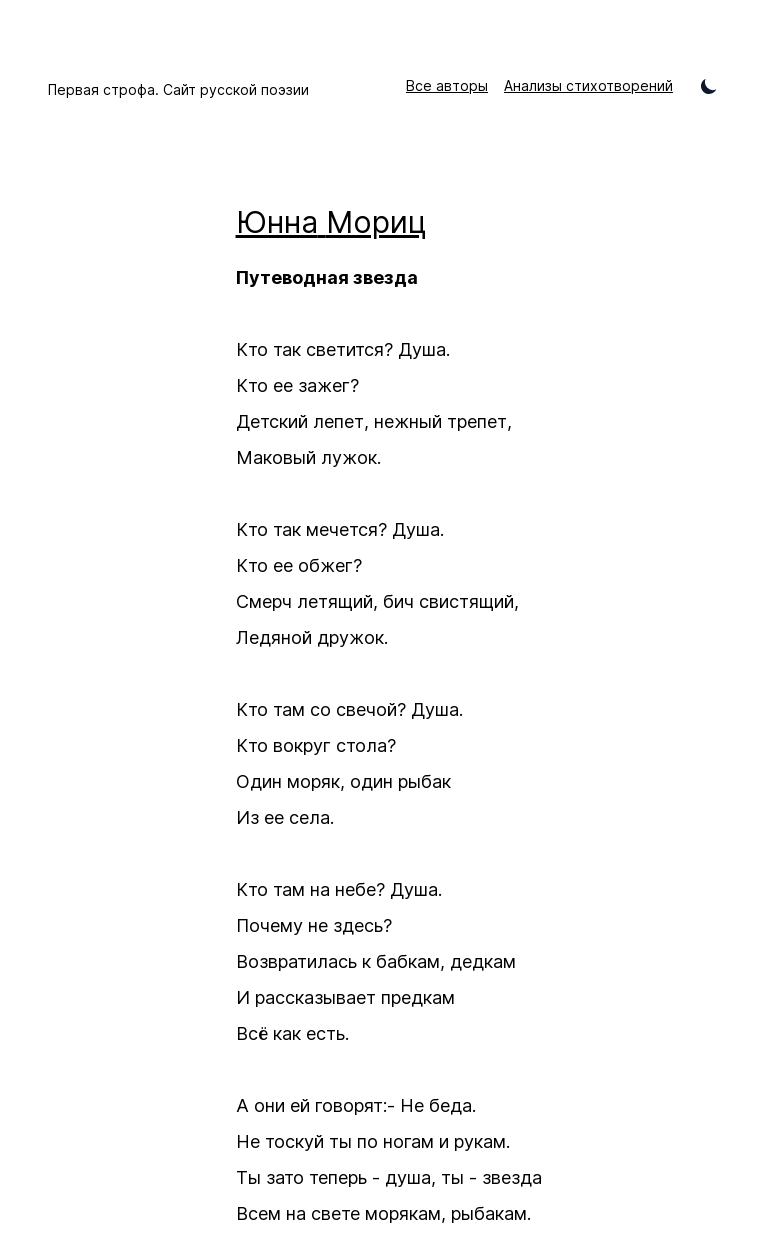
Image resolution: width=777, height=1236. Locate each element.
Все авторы (447, 85)
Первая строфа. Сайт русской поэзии (178, 89)
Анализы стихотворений (588, 85)
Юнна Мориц (331, 222)
